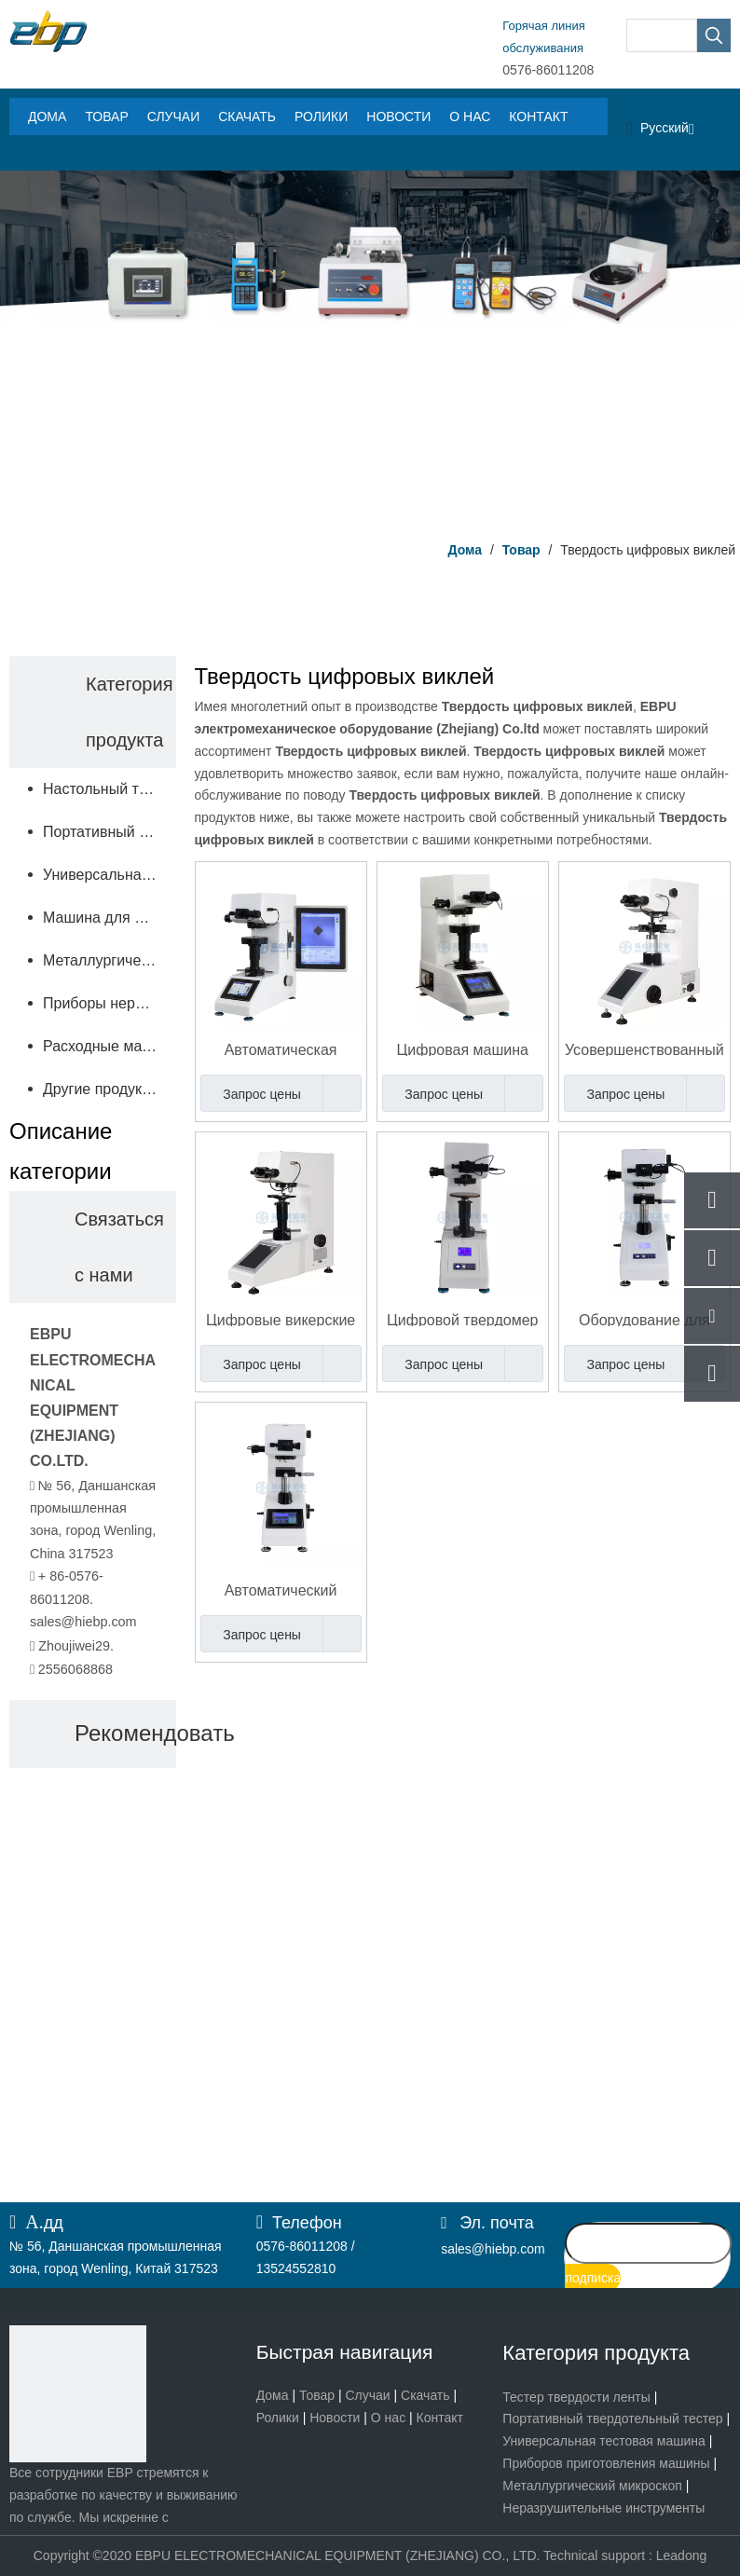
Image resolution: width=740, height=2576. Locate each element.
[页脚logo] (77, 2393)
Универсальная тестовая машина (604, 2440)
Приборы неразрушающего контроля (109, 1003)
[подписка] (593, 2278)
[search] (648, 2243)
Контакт (440, 2417)
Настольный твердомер (109, 789)
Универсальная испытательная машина (109, 875)
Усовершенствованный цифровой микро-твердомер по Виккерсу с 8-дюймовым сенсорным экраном (644, 1049)
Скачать (425, 2395)
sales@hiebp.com (83, 1621)
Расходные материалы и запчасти (109, 1046)
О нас (388, 2417)
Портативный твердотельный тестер (612, 2418)
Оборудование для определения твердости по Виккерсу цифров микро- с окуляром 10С (645, 1319)
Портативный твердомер (109, 832)
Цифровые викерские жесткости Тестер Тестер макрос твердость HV (280, 1319)
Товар (317, 2395)
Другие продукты (101, 1089)
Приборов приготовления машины (605, 2463)
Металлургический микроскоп (109, 960)
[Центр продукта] (370, 349)
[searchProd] (661, 35)
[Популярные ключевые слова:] (714, 35)
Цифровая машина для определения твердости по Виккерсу (462, 1049)
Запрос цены (250, 1093)
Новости (334, 2417)
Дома (272, 2395)
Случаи (367, 2395)
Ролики (277, 2417)
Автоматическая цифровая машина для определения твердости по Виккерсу (281, 1049)
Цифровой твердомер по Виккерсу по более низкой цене (462, 1319)
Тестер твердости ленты (576, 2397)
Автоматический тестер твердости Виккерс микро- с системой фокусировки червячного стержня (281, 1589)
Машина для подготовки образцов (109, 917)
